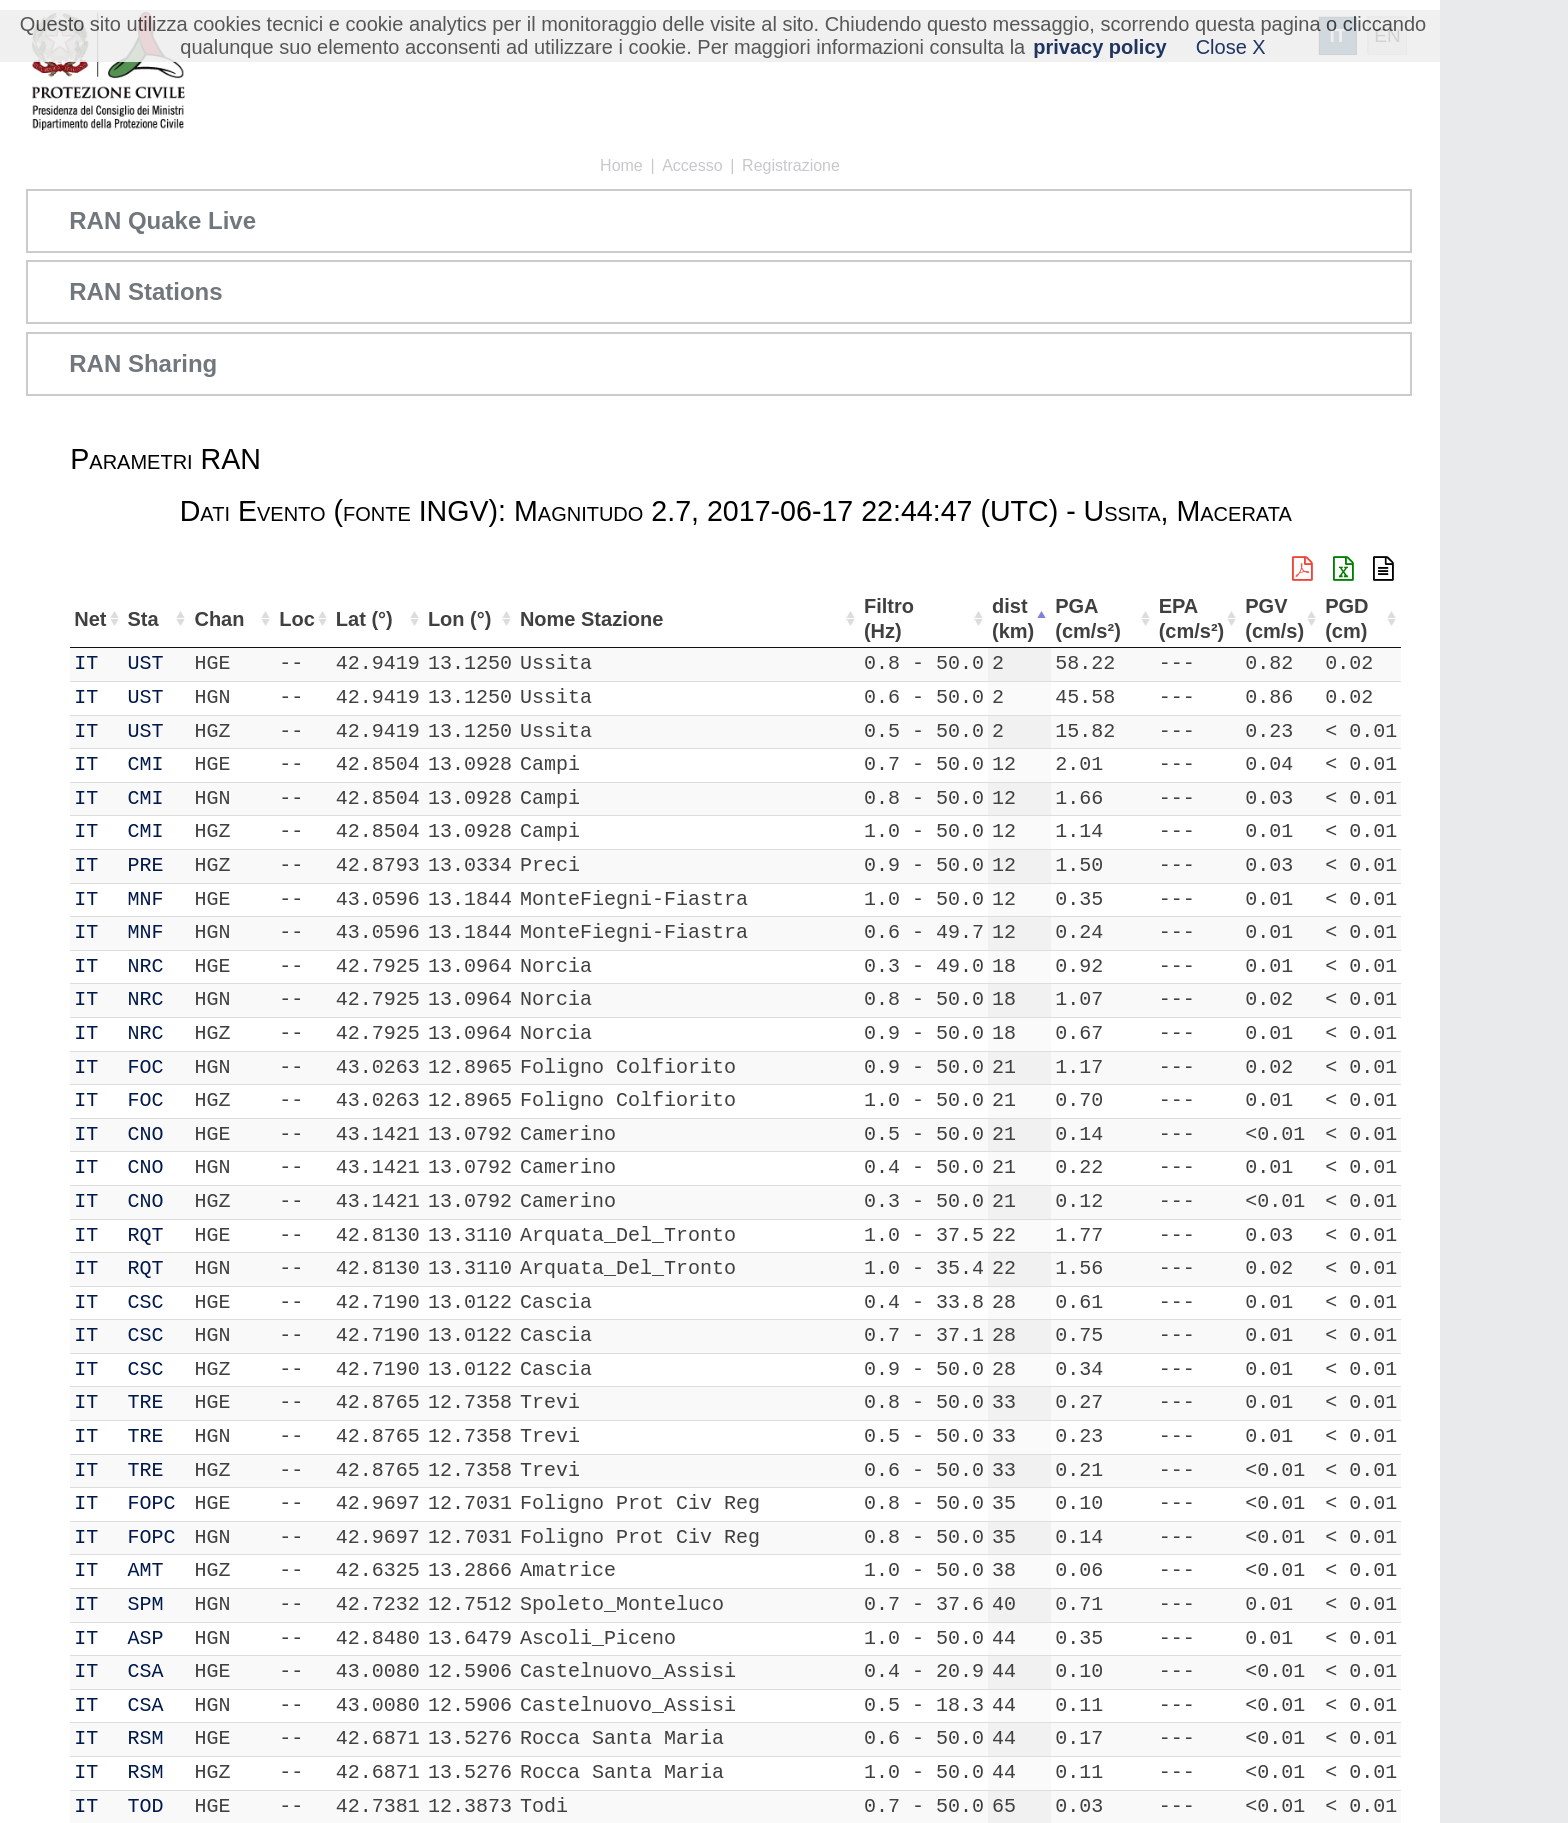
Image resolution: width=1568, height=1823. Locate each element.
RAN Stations (145, 291)
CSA (148, 1671)
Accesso (692, 165)
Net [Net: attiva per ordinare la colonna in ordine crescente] (90, 619)
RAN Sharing (143, 363)
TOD (148, 1806)
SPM (148, 1604)
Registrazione (791, 165)
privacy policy (1099, 47)
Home (621, 165)
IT (86, 663)
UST (148, 663)
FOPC (154, 1503)
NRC (148, 966)
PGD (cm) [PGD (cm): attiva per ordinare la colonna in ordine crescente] (1344, 618)
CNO (148, 1134)
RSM (148, 1738)
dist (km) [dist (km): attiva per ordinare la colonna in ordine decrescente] (1016, 618)
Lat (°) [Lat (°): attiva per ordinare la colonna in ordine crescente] (347, 619)
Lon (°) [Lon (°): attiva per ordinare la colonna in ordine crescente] (446, 619)
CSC (148, 1302)
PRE (148, 865)
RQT (148, 1235)
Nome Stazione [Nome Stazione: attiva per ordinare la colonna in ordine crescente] (580, 619)
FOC (148, 1067)
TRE (148, 1402)
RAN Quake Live (162, 220)
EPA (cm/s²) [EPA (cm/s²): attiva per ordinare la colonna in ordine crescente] (1184, 618)
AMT (148, 1570)
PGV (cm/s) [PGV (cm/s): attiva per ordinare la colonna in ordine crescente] (1269, 618)
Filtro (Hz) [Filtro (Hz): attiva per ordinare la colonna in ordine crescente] (888, 618)
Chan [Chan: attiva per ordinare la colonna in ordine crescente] (213, 619)
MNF (148, 899)
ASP (148, 1638)
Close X (1231, 47)
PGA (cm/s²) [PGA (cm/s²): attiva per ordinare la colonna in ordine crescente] (1094, 618)
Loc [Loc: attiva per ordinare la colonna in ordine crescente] (279, 619)
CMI (148, 764)
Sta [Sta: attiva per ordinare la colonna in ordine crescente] (145, 619)
